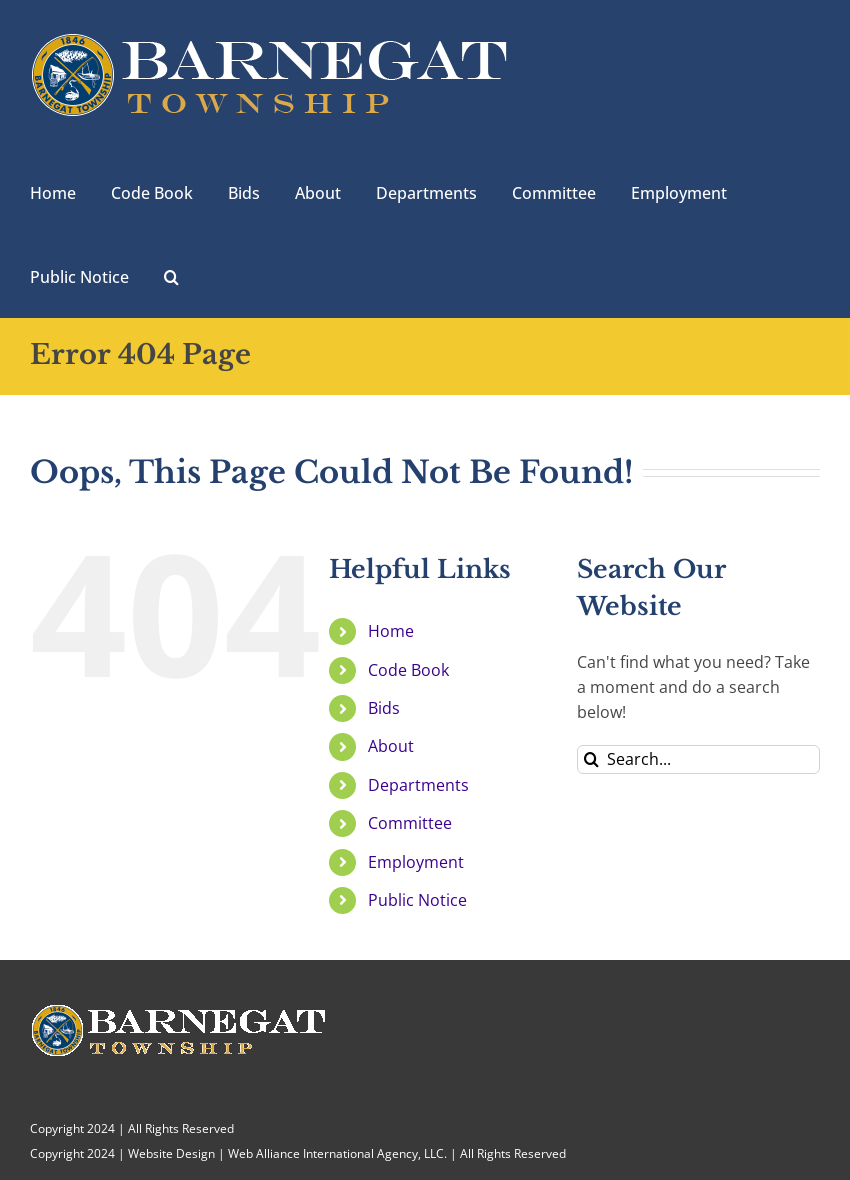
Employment (416, 862)
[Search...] (698, 759)
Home (391, 631)
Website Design (171, 1153)
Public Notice (417, 900)
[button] (171, 275)
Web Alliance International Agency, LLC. (337, 1153)
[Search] (591, 759)
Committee (410, 823)
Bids (384, 708)
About (391, 746)
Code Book (408, 670)
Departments (418, 785)
